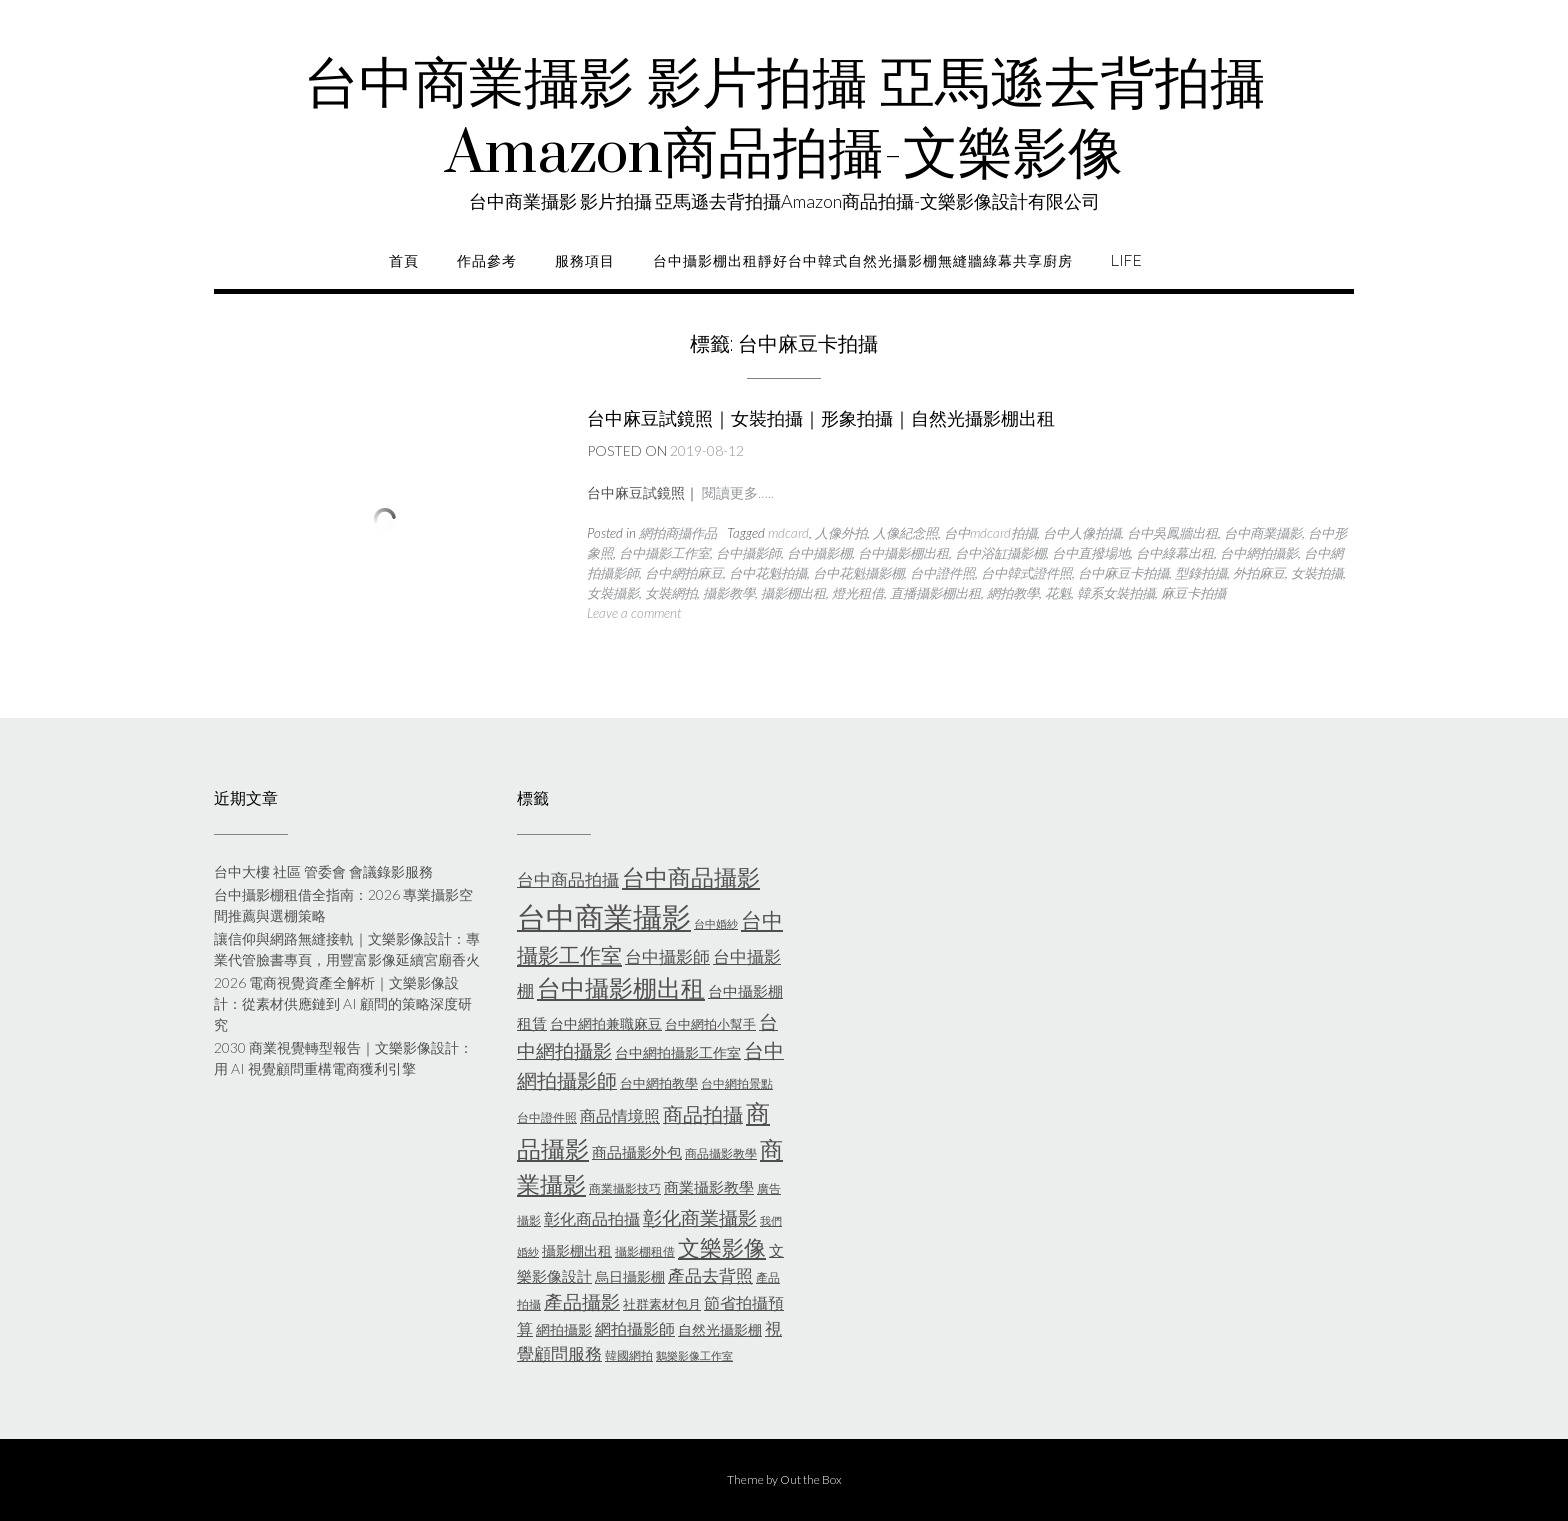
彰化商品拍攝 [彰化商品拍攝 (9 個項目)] (592, 1218)
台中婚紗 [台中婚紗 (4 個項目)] (716, 923)
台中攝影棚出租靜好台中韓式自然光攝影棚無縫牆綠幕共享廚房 (863, 261)
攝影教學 (729, 593)
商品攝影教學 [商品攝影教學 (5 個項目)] (721, 1153)
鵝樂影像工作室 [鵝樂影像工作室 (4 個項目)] (694, 1355)
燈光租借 (858, 593)
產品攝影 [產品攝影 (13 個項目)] (582, 1302)
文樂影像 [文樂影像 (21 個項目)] (722, 1247)
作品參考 (487, 261)
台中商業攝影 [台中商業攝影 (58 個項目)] (604, 916)
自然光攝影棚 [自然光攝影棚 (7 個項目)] (720, 1329)
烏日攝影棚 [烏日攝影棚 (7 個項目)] (630, 1276)
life (1126, 261)
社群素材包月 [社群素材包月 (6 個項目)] (662, 1304)
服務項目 (585, 261)
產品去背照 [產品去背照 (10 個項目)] (710, 1276)
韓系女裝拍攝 (1116, 593)
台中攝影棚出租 (903, 553)
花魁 (1058, 593)
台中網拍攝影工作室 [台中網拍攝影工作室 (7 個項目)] (678, 1052)
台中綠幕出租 (1175, 553)
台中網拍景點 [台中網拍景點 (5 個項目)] (737, 1083)
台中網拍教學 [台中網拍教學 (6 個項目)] (659, 1083)
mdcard (788, 533)
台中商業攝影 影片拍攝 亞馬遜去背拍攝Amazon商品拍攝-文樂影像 (784, 120)
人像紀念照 (905, 533)
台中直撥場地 (1091, 553)
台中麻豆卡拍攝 (1123, 573)
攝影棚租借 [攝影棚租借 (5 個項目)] (645, 1251)
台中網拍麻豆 (684, 573)
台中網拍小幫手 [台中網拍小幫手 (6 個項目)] (710, 1024)
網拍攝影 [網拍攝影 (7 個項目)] (564, 1329)
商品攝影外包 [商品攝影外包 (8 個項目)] (637, 1152)
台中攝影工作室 (664, 553)
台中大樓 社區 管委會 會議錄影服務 (323, 871)
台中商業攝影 (1263, 533)
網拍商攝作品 (678, 533)
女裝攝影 (613, 593)
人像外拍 (841, 533)
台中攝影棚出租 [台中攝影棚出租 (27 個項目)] (621, 988)
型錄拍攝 (1201, 573)
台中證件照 (942, 573)
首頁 (404, 261)
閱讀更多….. (738, 492)
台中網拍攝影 (1259, 553)
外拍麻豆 (1259, 573)
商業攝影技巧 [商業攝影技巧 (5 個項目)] (625, 1188)
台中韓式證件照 (1026, 573)
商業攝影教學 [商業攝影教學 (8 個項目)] (709, 1187)
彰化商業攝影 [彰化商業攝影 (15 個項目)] (700, 1217)
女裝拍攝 (1317, 573)
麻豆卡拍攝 (1193, 593)
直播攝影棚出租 (935, 593)
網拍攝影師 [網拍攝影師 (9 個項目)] (635, 1328)
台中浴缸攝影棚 (1000, 553)
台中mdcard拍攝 (990, 533)
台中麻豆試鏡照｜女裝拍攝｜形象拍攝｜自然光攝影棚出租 (821, 418)
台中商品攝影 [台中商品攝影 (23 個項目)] (691, 877)
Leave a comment (634, 613)
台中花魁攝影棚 (858, 573)
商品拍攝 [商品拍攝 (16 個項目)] (703, 1114)
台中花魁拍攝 (768, 573)
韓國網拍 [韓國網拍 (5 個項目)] (629, 1355)
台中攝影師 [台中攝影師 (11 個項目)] (667, 956)
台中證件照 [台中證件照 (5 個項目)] (547, 1117)
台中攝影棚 (819, 553)
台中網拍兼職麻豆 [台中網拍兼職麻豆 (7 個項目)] (606, 1023)
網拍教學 (1013, 593)
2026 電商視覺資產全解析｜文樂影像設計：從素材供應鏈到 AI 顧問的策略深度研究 (343, 1003)
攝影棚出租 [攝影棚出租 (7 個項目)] (577, 1250)
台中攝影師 (748, 553)
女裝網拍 (671, 593)
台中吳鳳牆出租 (1172, 533)
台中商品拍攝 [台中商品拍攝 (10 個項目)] (568, 880)
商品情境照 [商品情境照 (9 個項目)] (620, 1115)
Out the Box (811, 1479)
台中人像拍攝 (1082, 533)
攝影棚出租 (793, 593)
